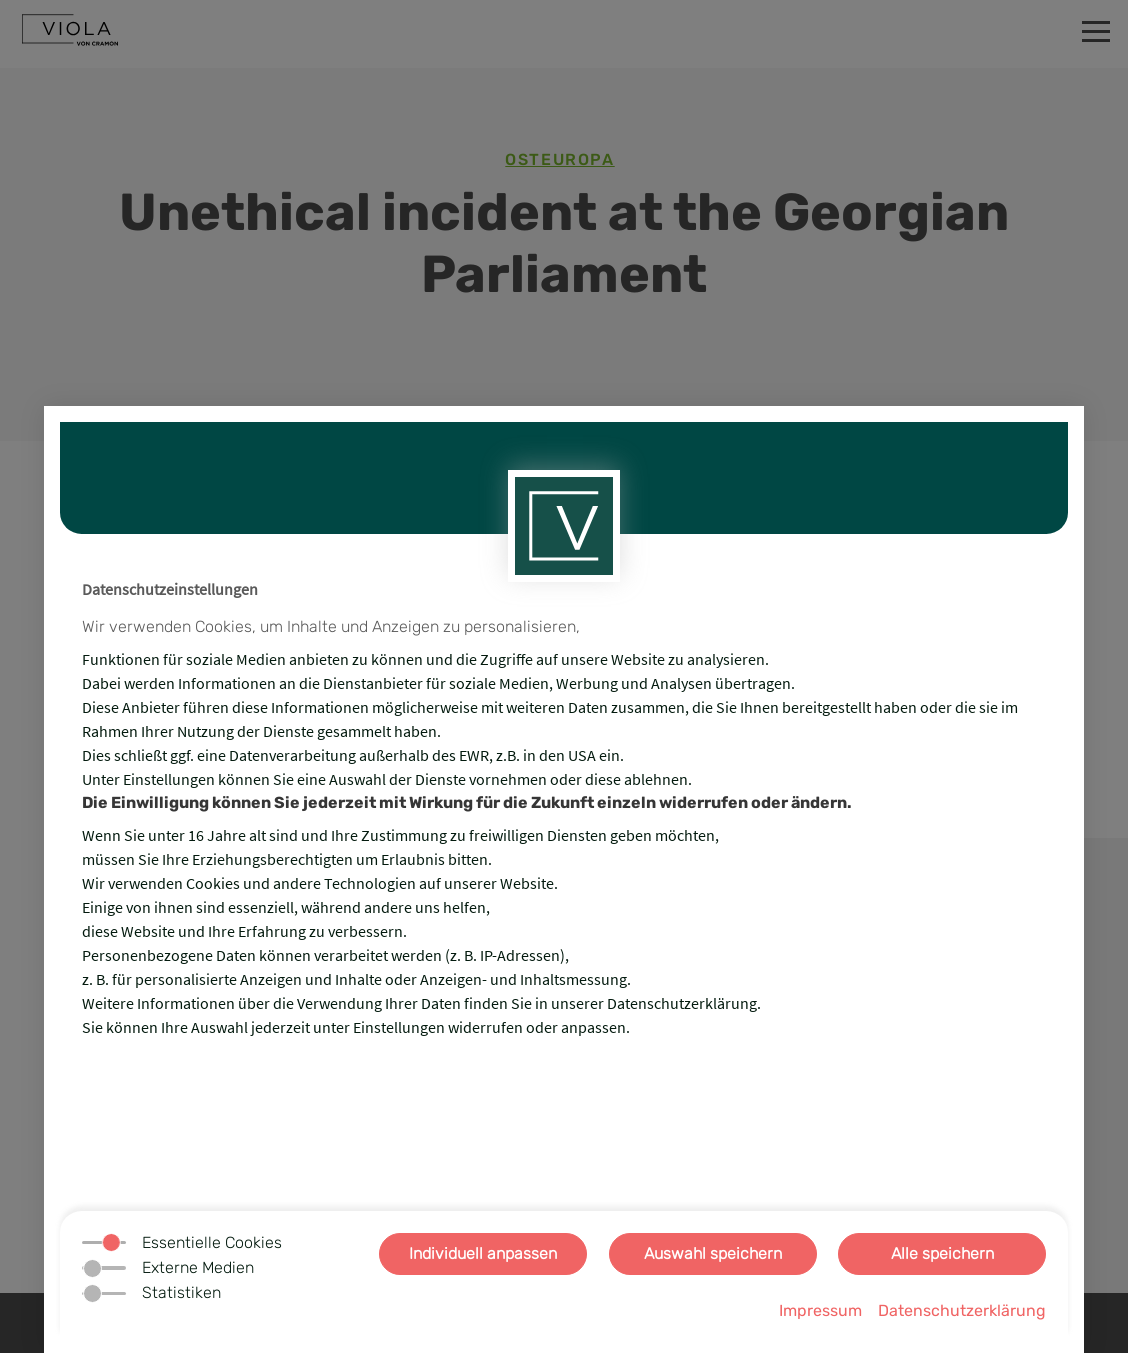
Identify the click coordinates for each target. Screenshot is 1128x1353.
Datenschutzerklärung (962, 1310)
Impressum (820, 1310)
